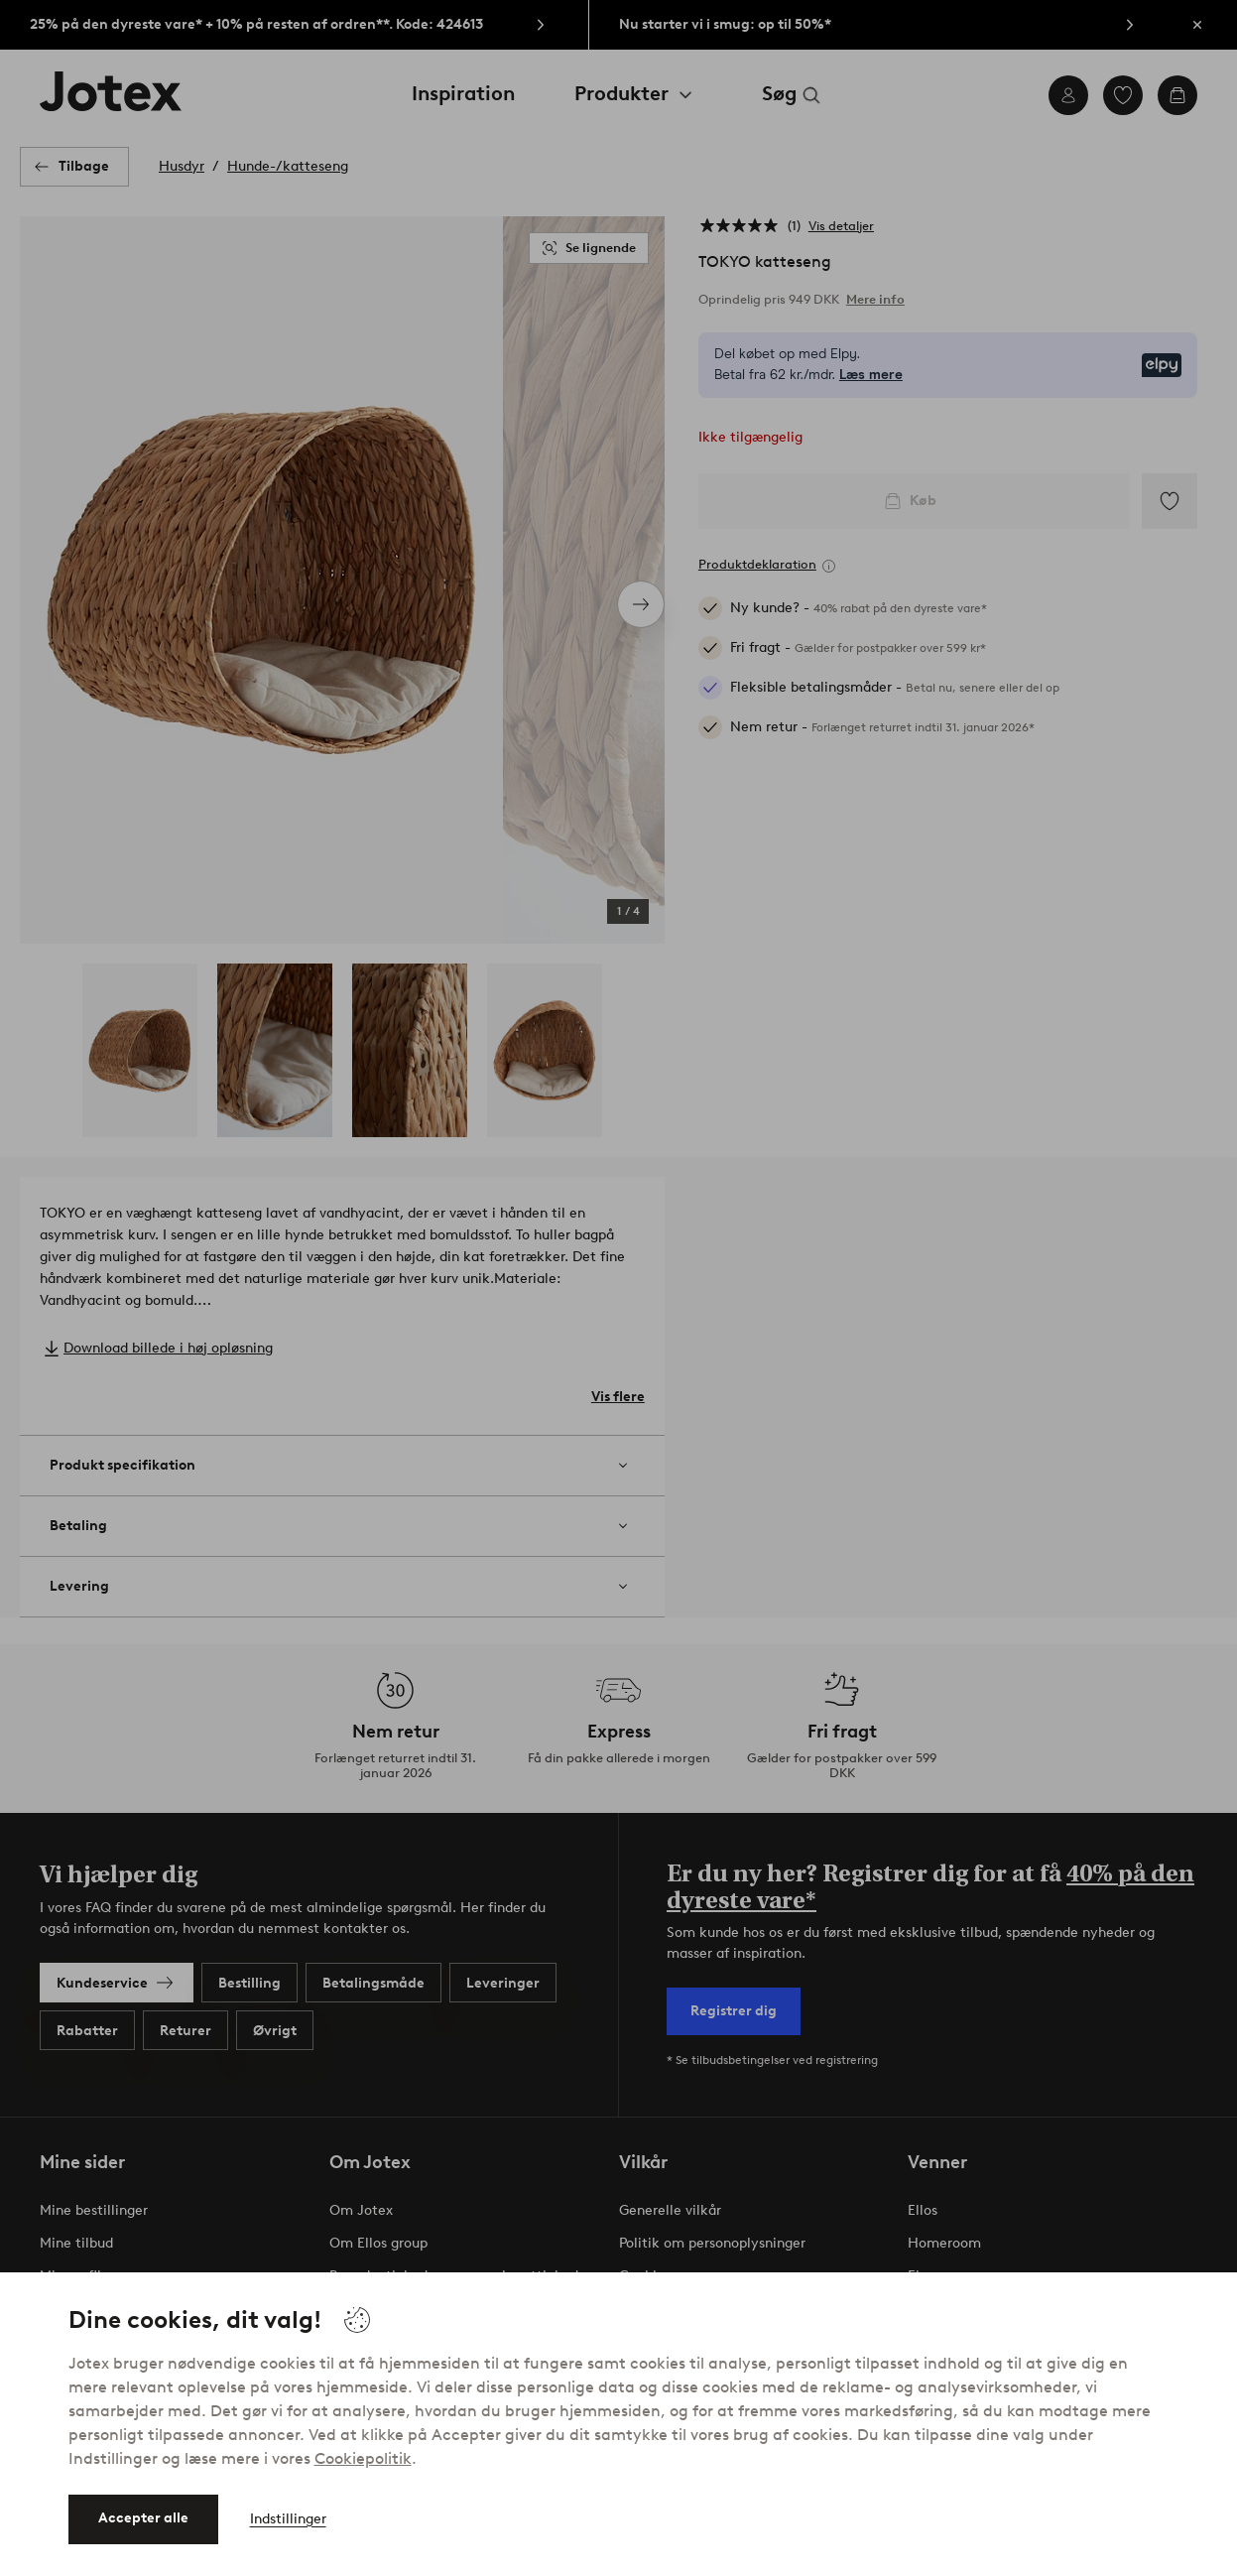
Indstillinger (288, 2519)
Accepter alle (143, 2518)
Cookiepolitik (363, 2458)
